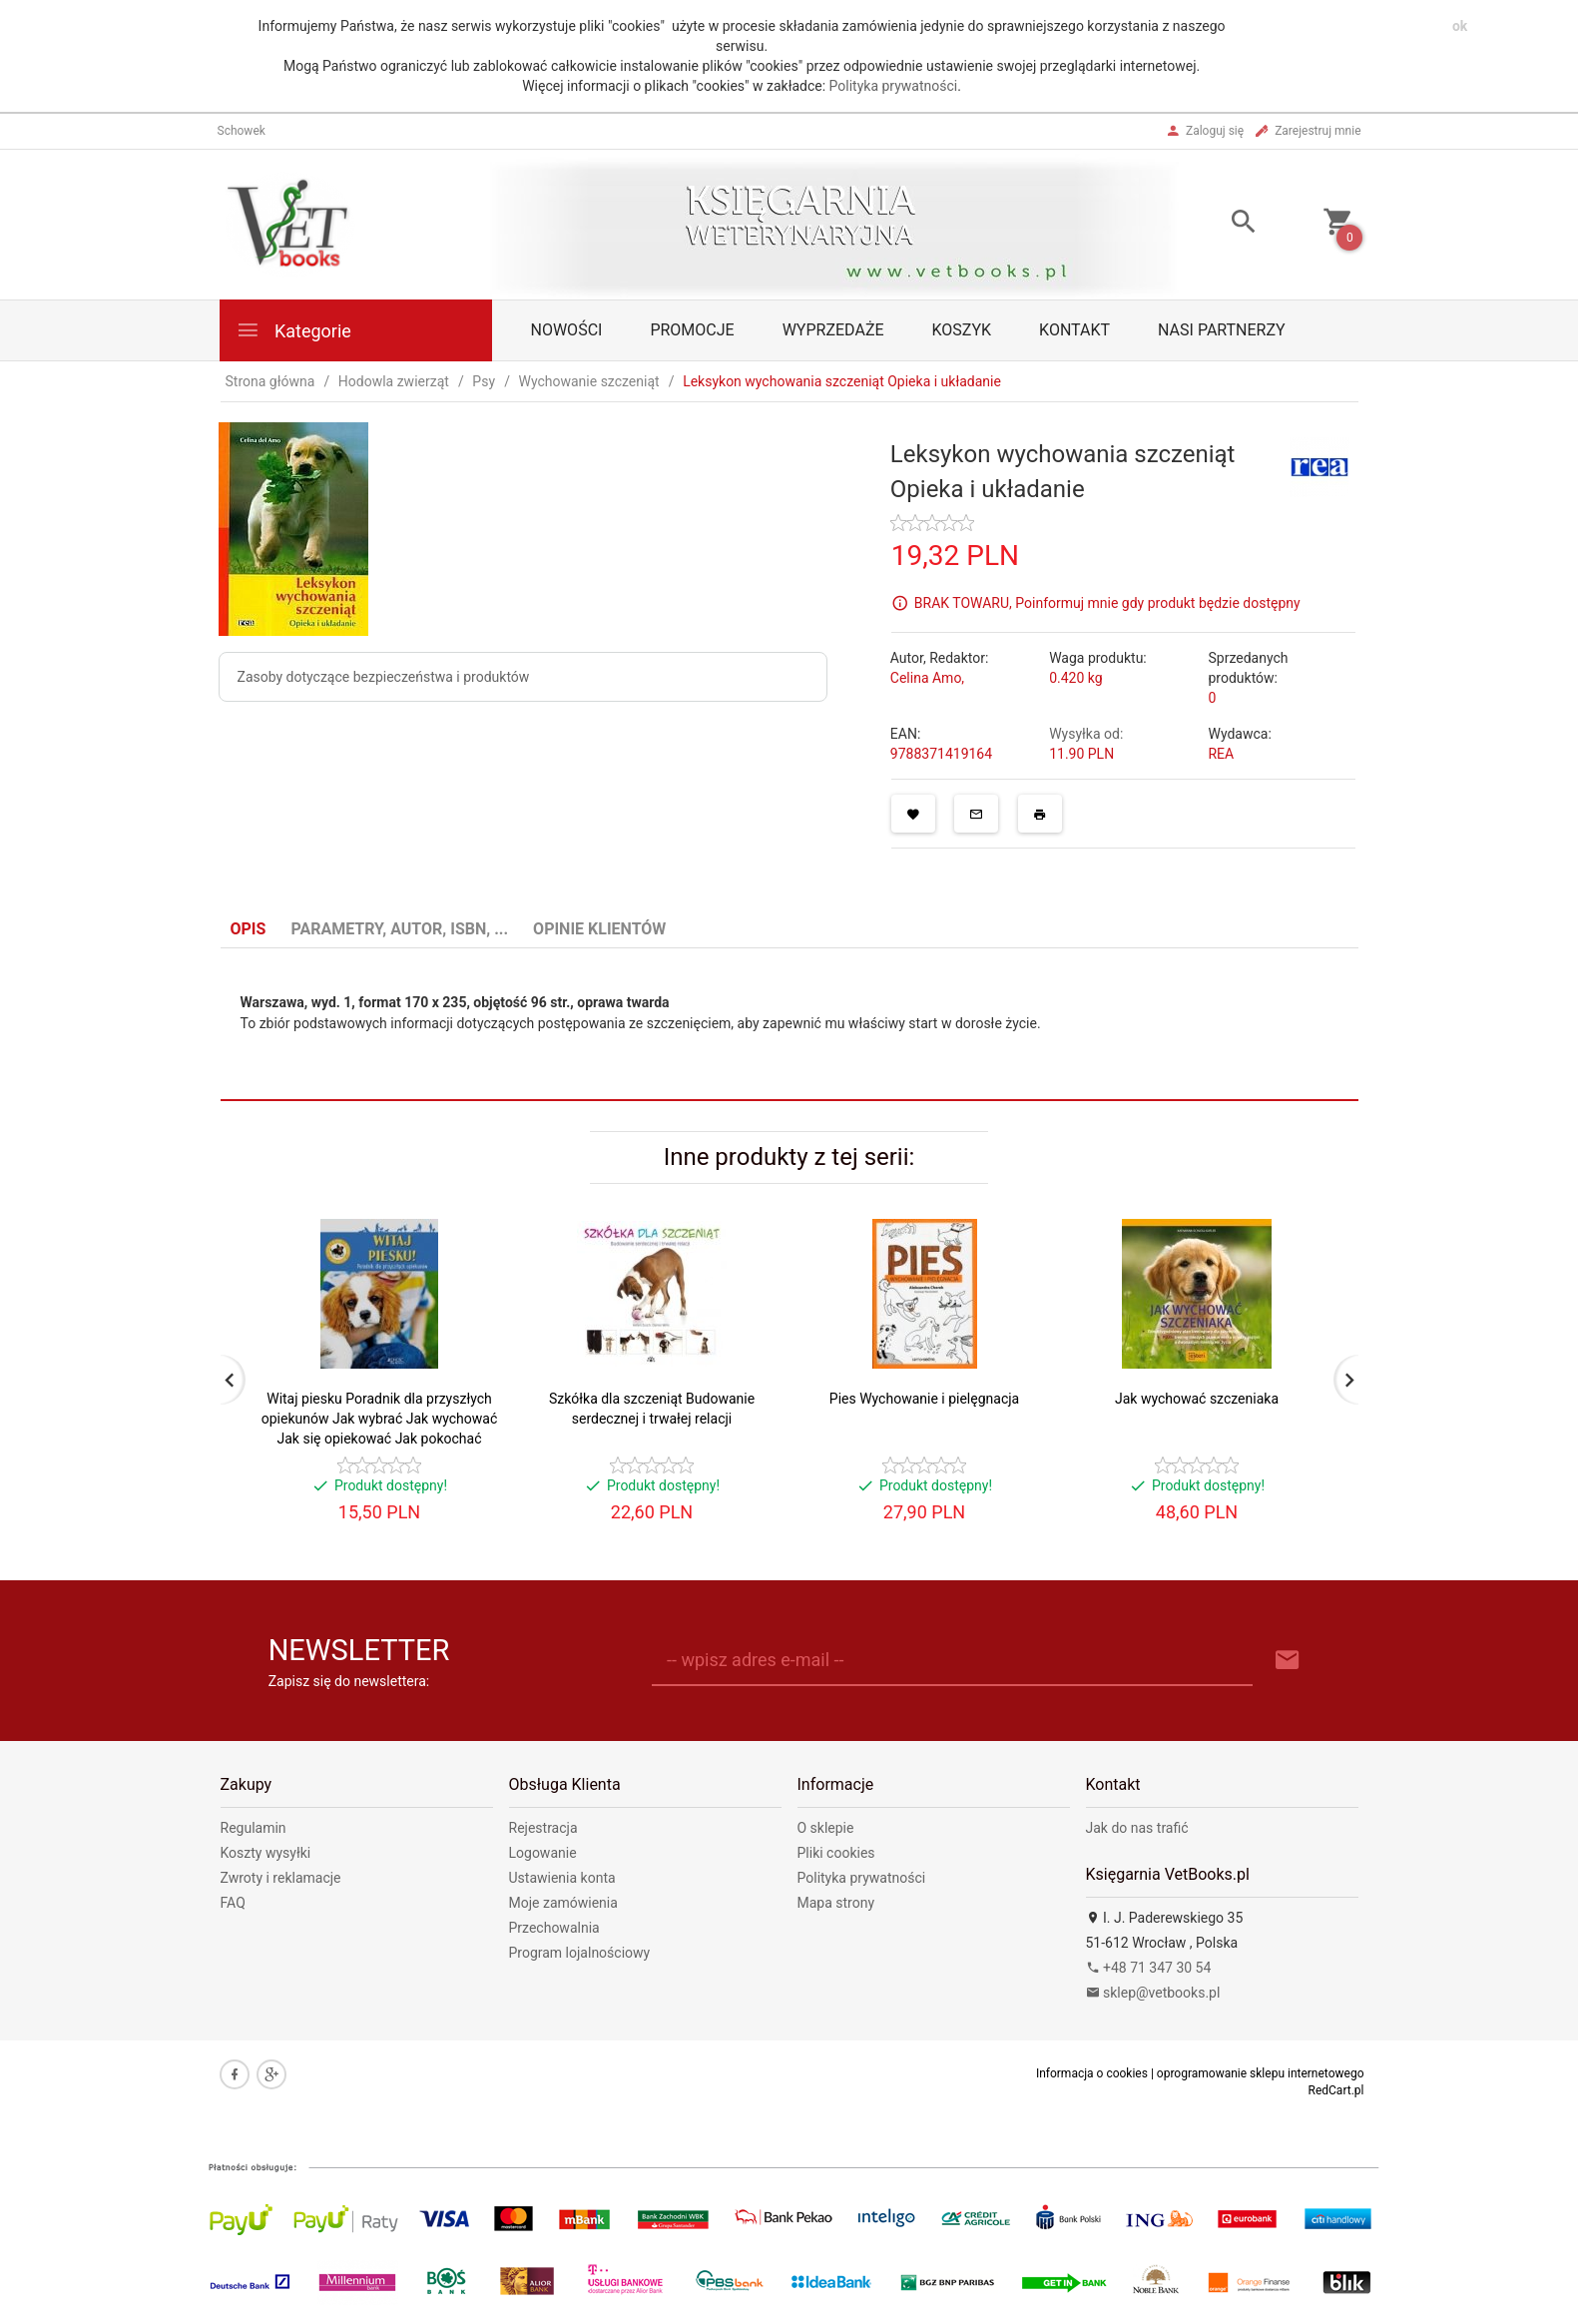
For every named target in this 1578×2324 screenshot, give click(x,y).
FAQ (233, 1903)
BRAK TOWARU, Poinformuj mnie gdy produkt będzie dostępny (1107, 602)
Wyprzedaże (833, 329)
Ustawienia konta (562, 1878)
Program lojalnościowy (580, 1953)
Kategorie (293, 329)
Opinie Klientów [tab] (599, 928)
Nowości (567, 329)
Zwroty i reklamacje (281, 1878)
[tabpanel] (789, 1024)
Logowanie (543, 1853)
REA (1221, 754)
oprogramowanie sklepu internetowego (1260, 2073)
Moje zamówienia (563, 1903)
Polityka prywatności (893, 86)
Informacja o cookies (1092, 2073)
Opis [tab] (248, 928)
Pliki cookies (836, 1853)
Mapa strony (836, 1903)
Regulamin (253, 1828)
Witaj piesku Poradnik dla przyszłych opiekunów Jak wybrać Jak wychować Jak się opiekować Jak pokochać (379, 1419)
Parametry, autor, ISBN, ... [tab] (399, 928)
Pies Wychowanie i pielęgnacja (924, 1399)
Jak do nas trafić (1137, 1828)
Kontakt (1074, 329)
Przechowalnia (554, 1928)
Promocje (692, 329)
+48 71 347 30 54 (1149, 1968)
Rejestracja (543, 1828)
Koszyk (962, 329)
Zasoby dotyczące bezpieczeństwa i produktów (384, 677)
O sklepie (825, 1828)
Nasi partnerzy (1222, 329)
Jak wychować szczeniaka (1197, 1399)
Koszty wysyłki (266, 1853)
